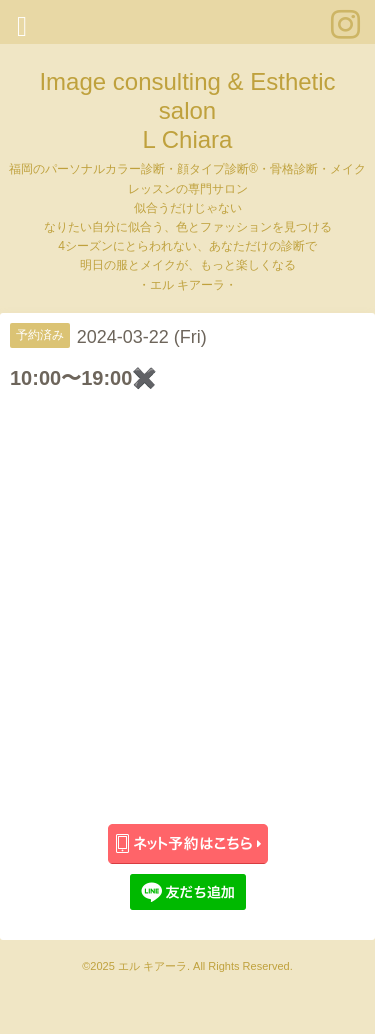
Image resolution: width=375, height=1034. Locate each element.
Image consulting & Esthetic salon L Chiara (187, 110)
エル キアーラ (152, 966)
